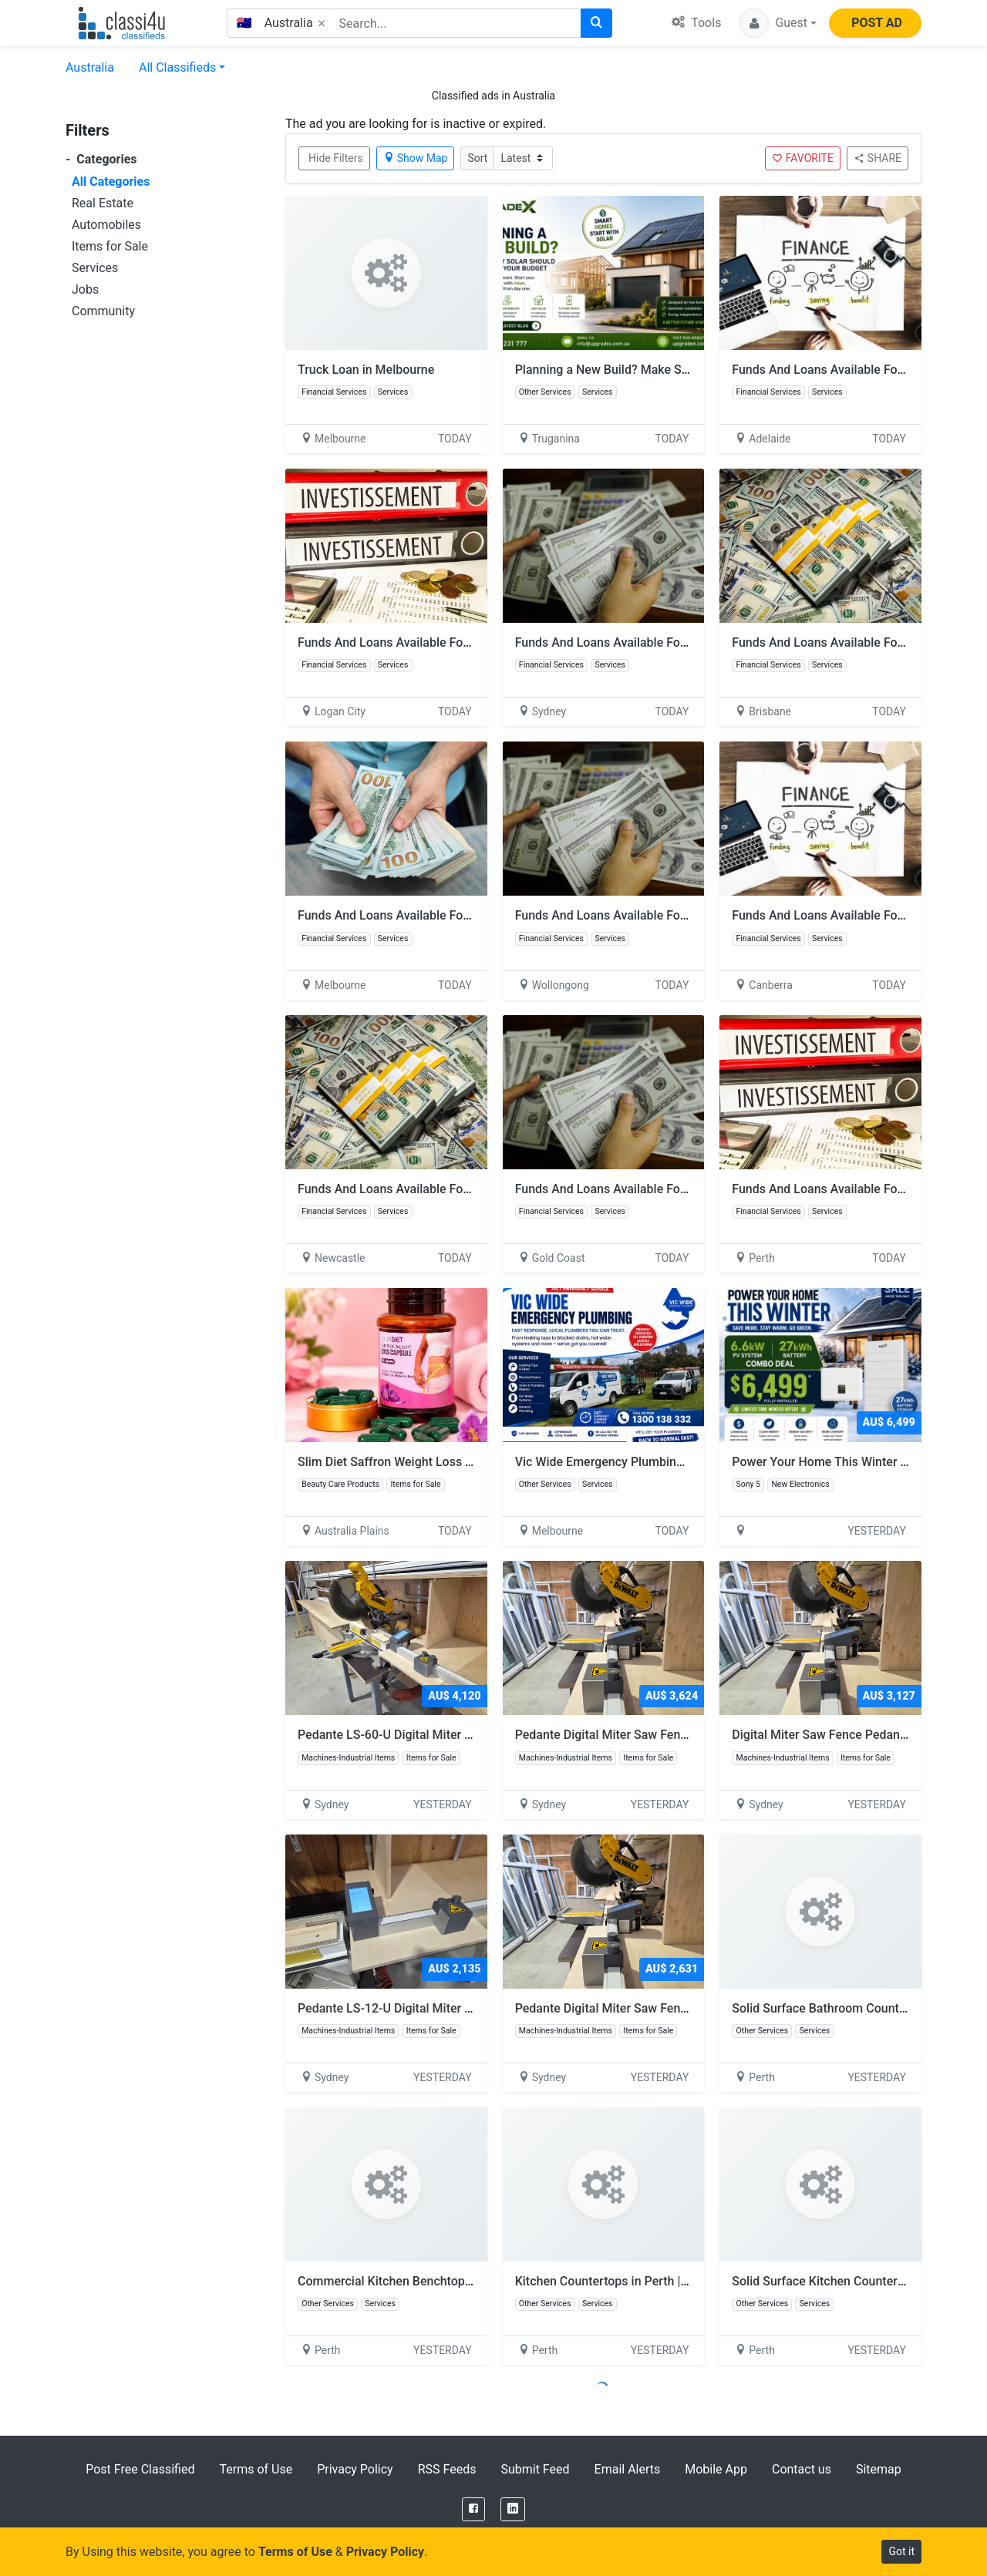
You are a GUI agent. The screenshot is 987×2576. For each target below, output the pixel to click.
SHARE (877, 158)
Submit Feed (534, 2469)
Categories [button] (101, 159)
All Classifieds (177, 67)
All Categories (111, 181)
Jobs (85, 289)
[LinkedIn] (512, 2509)
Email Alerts (628, 2469)
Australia (90, 67)
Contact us (801, 2469)
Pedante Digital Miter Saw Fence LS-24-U (635, 2008)
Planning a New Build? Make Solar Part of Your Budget (664, 369)
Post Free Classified (140, 2469)
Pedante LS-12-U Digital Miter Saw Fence (418, 2008)
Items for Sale (110, 246)
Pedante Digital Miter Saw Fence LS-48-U (635, 1734)
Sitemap (878, 2469)
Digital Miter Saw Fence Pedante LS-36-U (852, 1734)
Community (103, 311)
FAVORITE (803, 158)
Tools (696, 22)
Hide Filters (335, 158)
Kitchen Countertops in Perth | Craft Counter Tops (651, 2281)
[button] (778, 23)
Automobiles (106, 224)
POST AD (876, 22)
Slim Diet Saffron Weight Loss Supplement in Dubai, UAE (453, 1461)
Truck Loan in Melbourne (366, 369)
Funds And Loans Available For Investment (849, 369)
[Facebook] (473, 2509)
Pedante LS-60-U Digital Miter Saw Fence (418, 1734)
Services (95, 268)
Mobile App (716, 2469)
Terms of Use (255, 2469)
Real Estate (102, 203)
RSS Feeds (447, 2469)
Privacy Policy (355, 2469)
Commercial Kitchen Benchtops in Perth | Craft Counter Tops (464, 2281)
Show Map (415, 158)
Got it (901, 2551)
